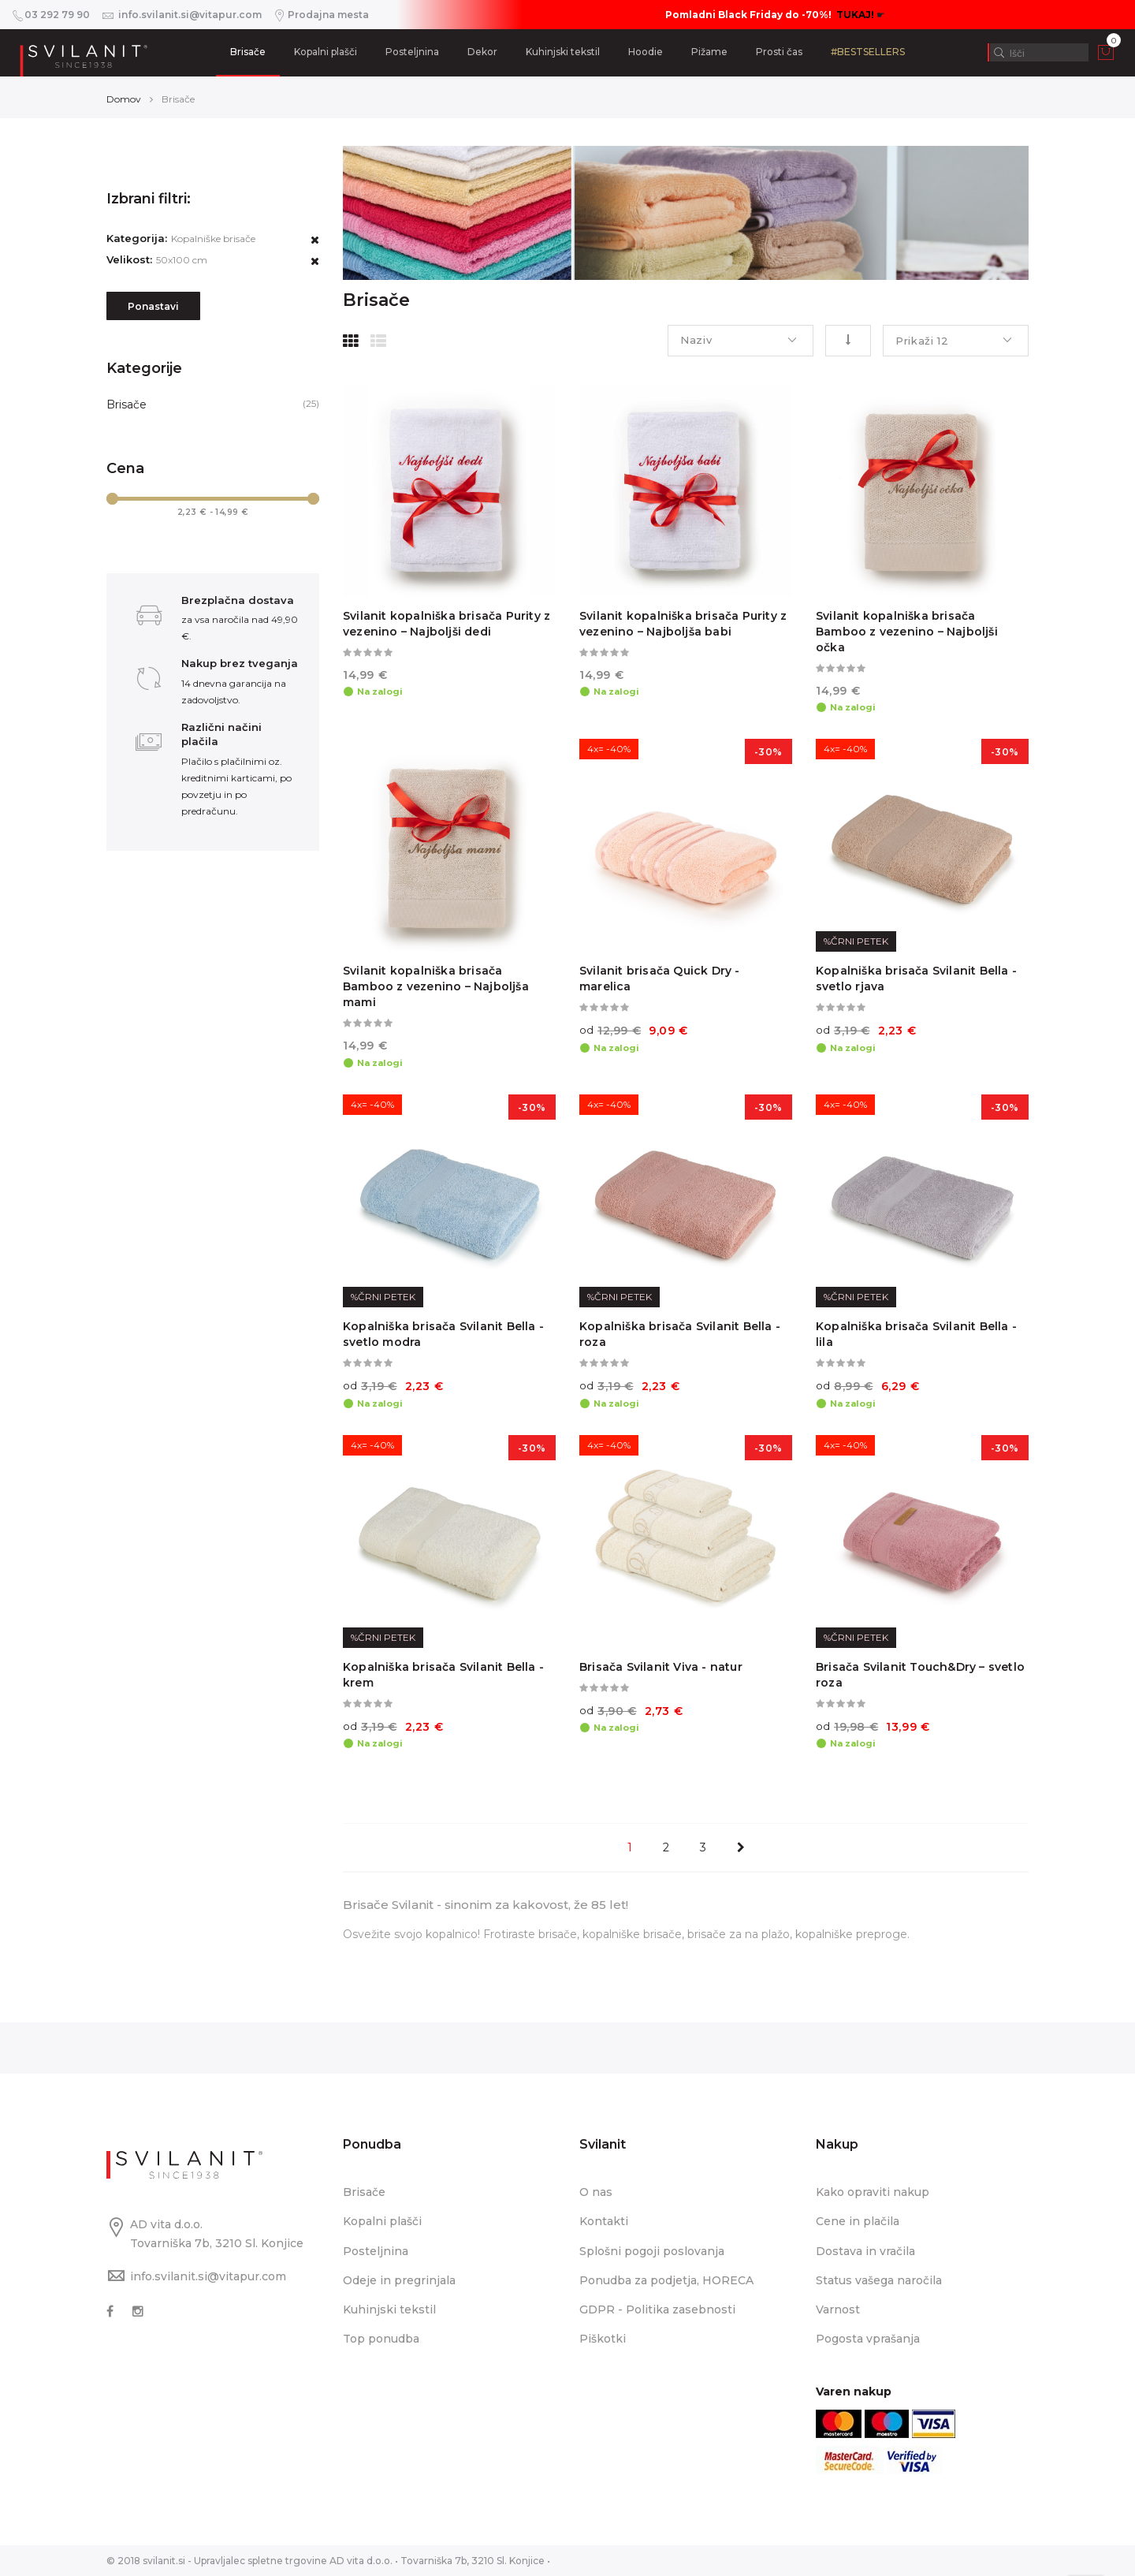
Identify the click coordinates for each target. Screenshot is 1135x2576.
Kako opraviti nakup (872, 2192)
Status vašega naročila (879, 2280)
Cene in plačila (857, 2221)
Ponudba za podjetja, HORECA (666, 2280)
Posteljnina (412, 52)
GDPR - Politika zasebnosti (657, 2309)
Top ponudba (381, 2339)
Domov (123, 99)
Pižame (709, 52)
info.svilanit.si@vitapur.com (208, 2276)
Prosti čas (779, 52)
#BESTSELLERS (868, 52)
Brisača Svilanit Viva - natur (660, 1667)
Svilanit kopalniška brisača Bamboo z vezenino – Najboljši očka (907, 631)
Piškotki (602, 2339)
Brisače (248, 52)
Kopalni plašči (325, 52)
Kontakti (603, 2221)
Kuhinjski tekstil (563, 52)
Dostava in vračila (865, 2251)
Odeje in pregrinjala (399, 2280)
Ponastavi (153, 306)
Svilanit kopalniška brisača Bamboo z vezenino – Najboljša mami (436, 986)
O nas (595, 2192)
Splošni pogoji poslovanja (651, 2251)
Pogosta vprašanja (868, 2339)
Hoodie (645, 52)
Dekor (482, 52)
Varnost (838, 2309)
